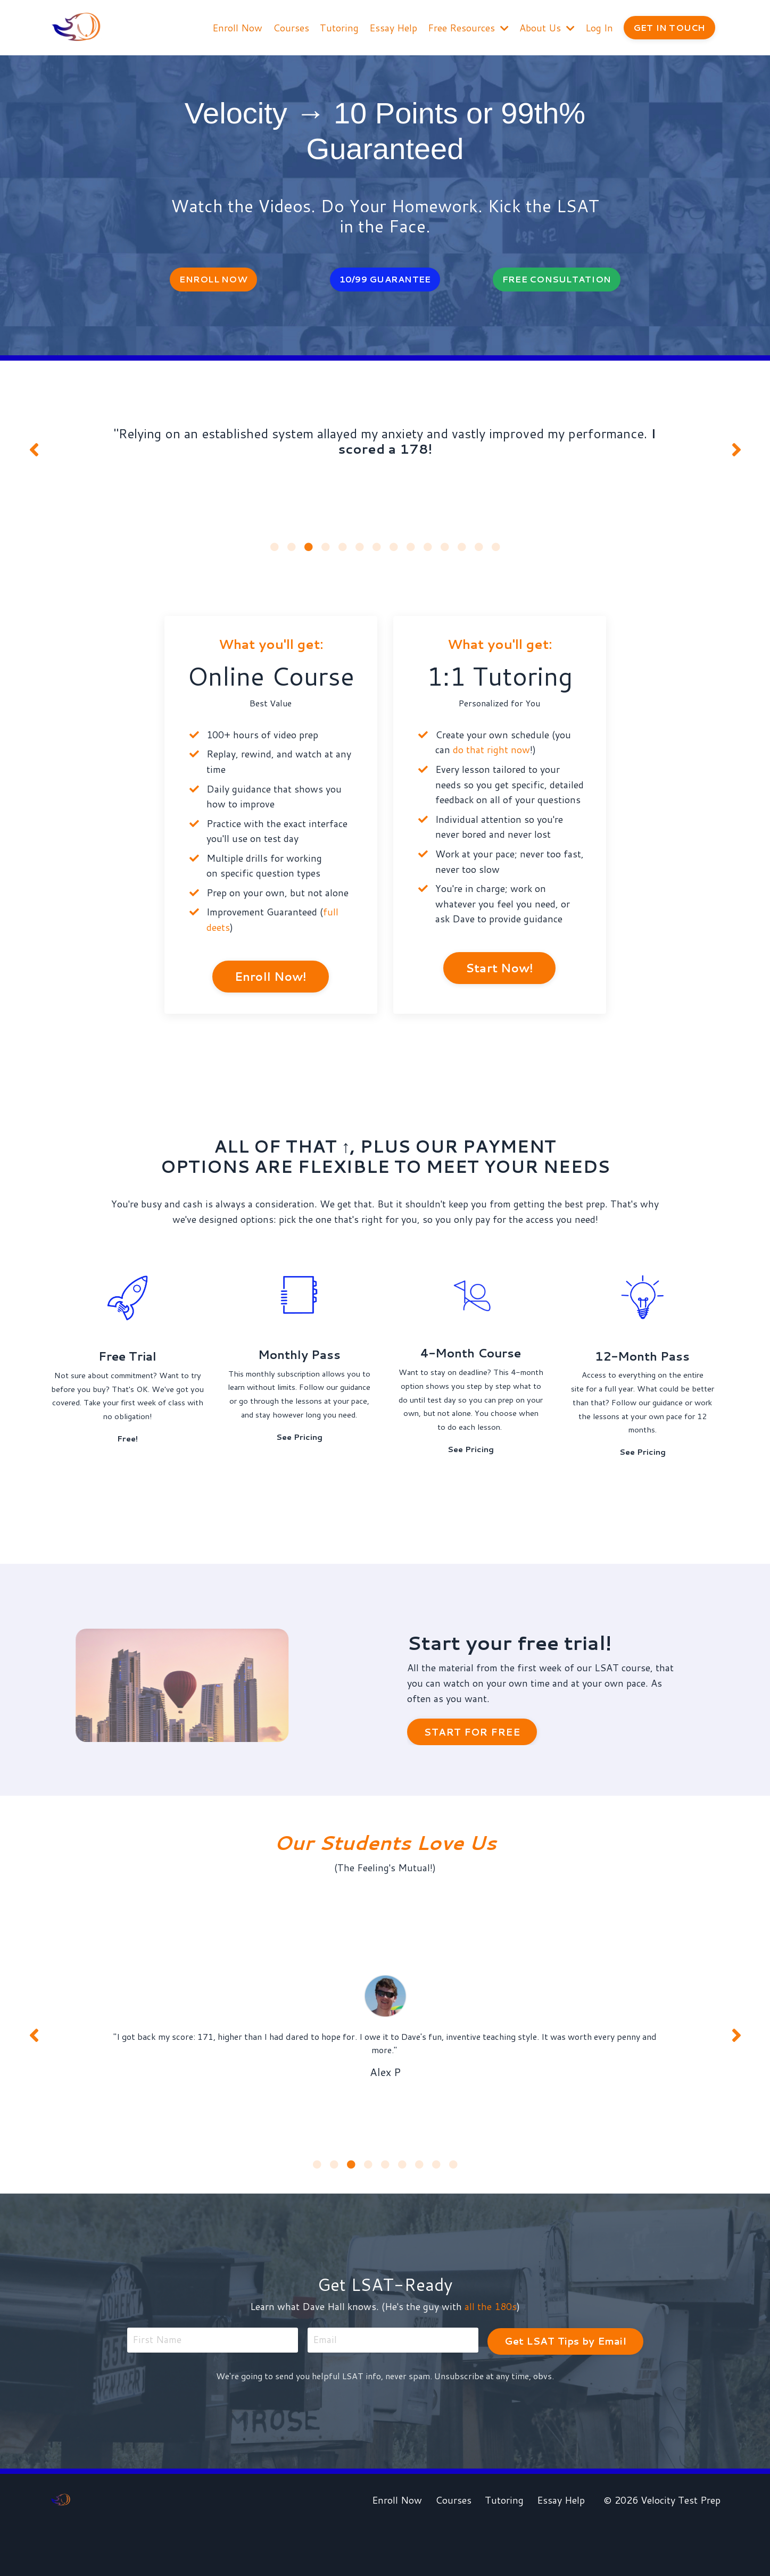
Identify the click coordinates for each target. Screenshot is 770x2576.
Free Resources (467, 27)
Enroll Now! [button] (271, 985)
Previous (34, 454)
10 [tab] (428, 553)
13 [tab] (479, 553)
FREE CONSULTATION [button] (556, 280)
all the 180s (491, 2354)
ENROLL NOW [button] (213, 280)
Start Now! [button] (500, 977)
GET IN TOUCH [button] (669, 27)
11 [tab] (445, 553)
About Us (546, 27)
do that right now (492, 757)
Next (736, 454)
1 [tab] (274, 553)
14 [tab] (496, 553)
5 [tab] (342, 553)
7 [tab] (376, 553)
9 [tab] (410, 553)
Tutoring (338, 27)
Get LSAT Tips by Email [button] (564, 2387)
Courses (290, 27)
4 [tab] (325, 553)
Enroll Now (237, 27)
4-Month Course (471, 1363)
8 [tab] (393, 553)
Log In (598, 27)
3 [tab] (308, 553)
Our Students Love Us (385, 1880)
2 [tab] (291, 553)
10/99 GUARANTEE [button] (385, 280)
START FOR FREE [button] (472, 1771)
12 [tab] (462, 553)
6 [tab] (359, 553)
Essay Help (393, 27)
